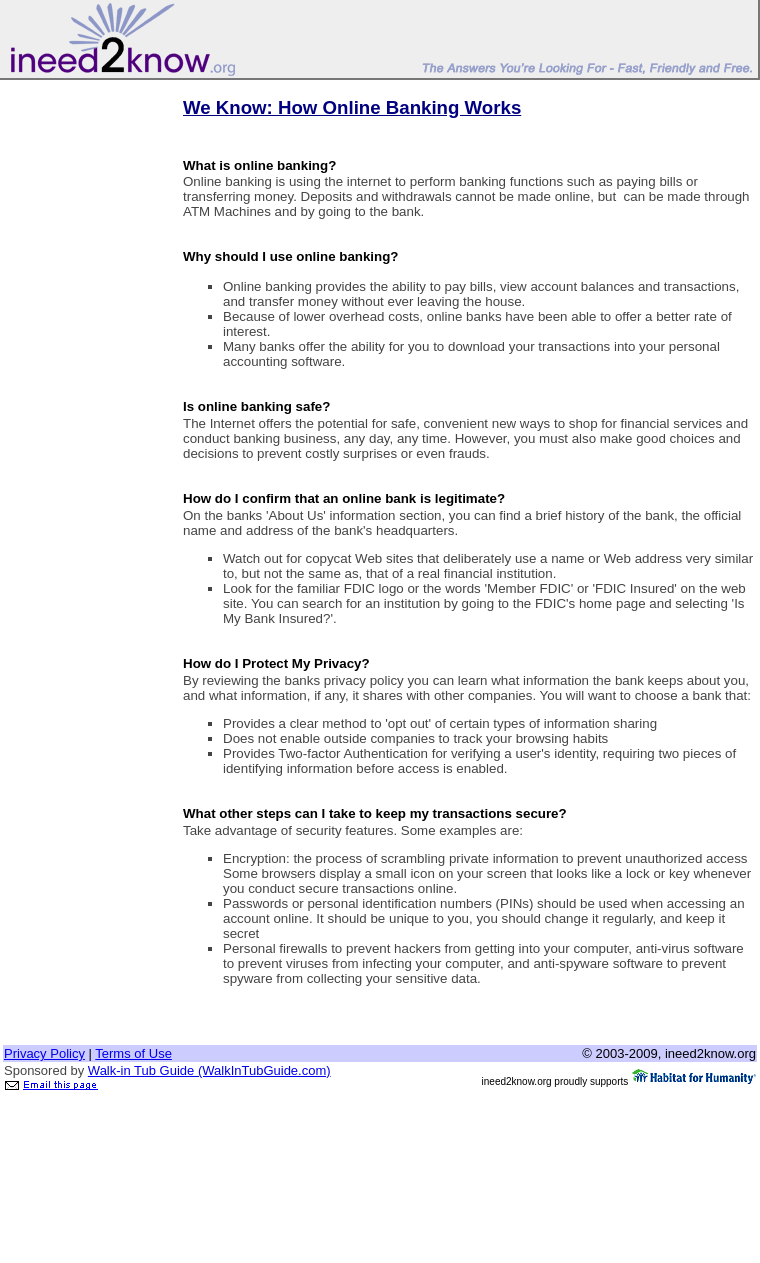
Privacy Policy (44, 1053)
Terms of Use (133, 1053)
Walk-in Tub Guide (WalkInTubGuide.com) (209, 1070)
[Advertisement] (83, 383)
